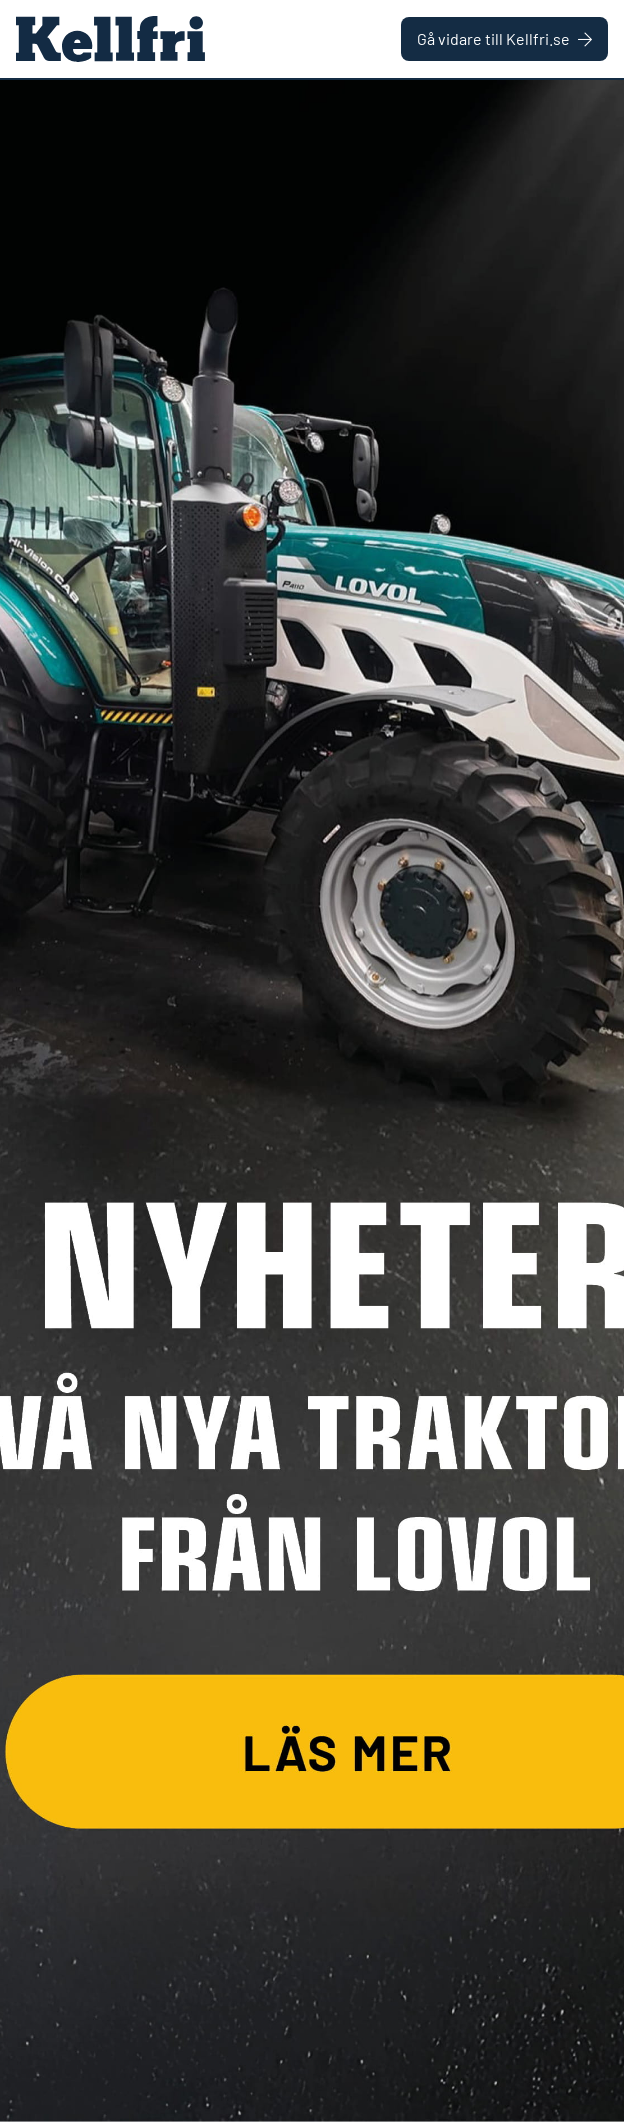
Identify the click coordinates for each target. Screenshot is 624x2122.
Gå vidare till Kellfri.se (504, 38)
